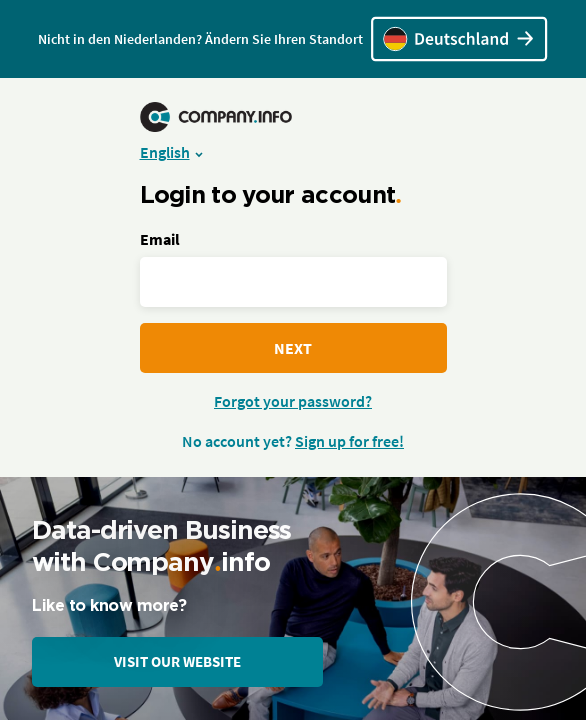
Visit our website (177, 661)
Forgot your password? (293, 401)
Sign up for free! (349, 441)
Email (160, 239)
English (165, 152)
